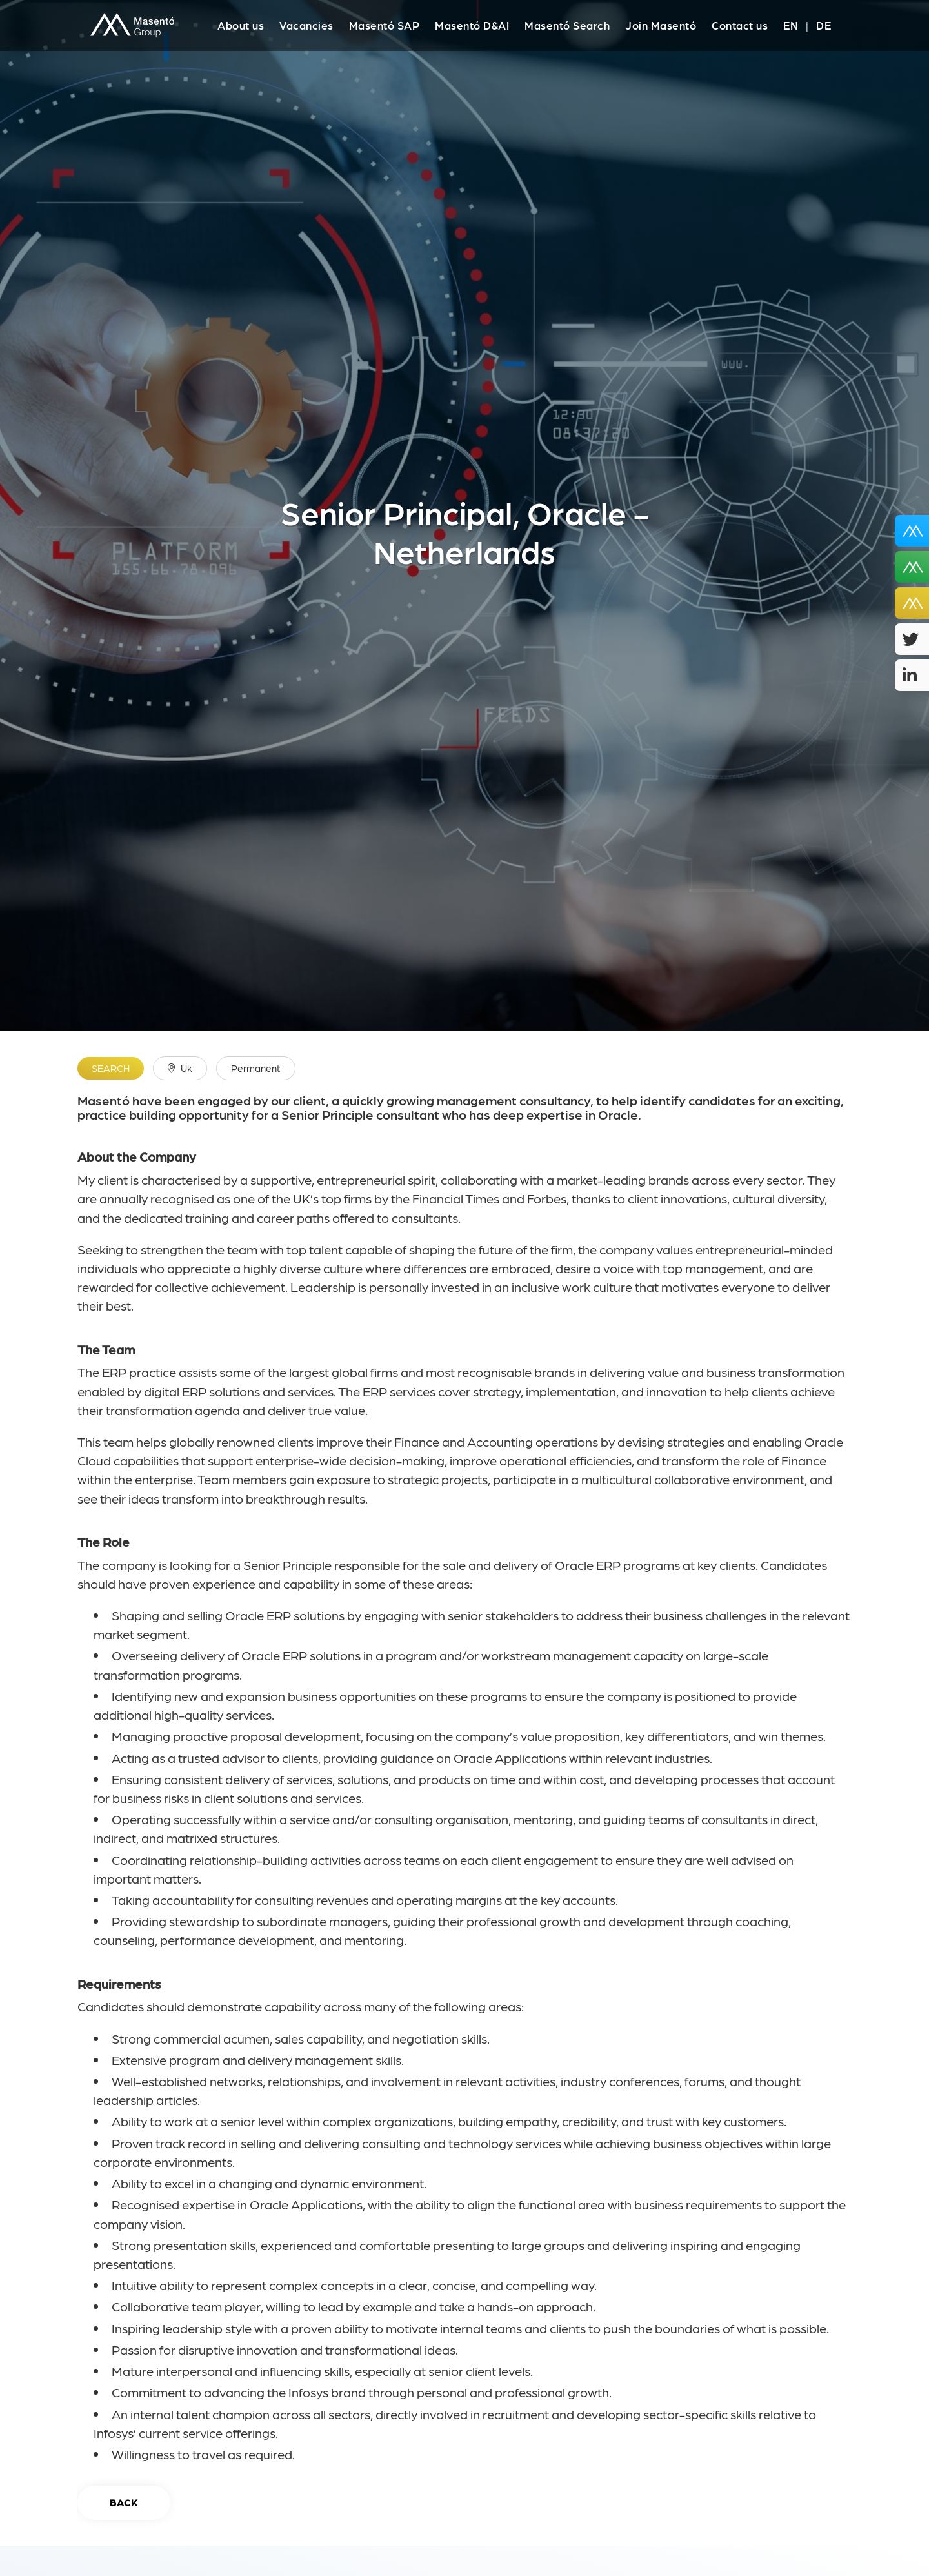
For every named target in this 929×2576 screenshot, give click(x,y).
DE (823, 25)
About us (240, 25)
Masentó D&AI (472, 25)
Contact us (740, 25)
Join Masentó (660, 25)
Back (124, 2502)
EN (790, 25)
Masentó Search (567, 25)
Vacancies (306, 25)
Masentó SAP (384, 25)
